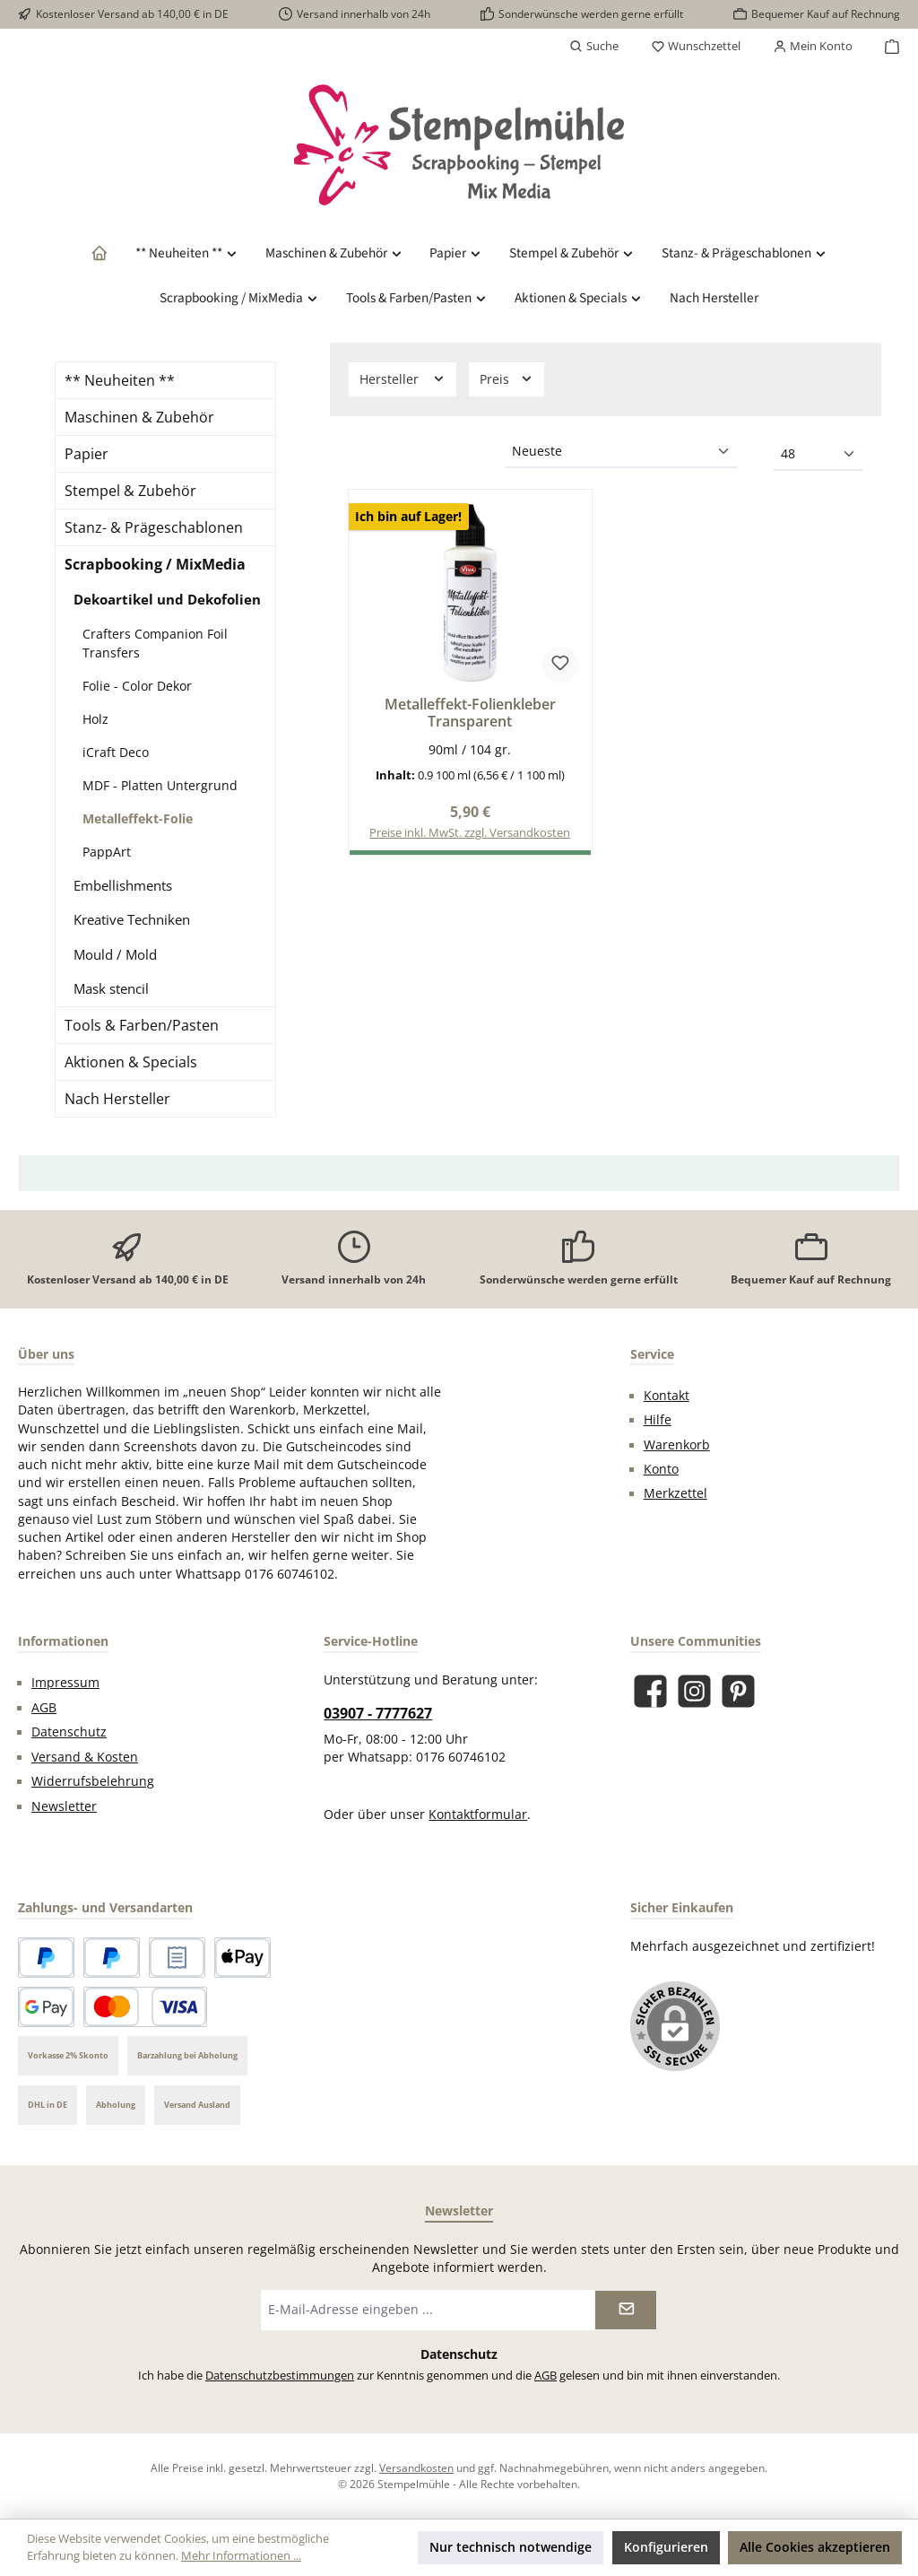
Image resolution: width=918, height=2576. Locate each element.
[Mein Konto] (812, 47)
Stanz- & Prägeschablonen (154, 527)
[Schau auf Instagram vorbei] (694, 1691)
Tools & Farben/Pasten (142, 1025)
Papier (86, 454)
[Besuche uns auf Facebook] (650, 1691)
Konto (661, 1469)
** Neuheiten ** (120, 380)
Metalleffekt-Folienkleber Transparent (470, 714)
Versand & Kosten (84, 1757)
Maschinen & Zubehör (139, 417)
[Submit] (625, 2310)
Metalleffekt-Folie (137, 818)
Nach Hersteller (117, 1099)
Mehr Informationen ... (241, 2555)
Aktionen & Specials (131, 1062)
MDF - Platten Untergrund (160, 785)
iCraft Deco (115, 752)
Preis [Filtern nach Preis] (506, 378)
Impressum (65, 1683)
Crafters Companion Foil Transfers (155, 643)
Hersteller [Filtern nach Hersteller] (402, 378)
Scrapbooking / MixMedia (155, 564)
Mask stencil (111, 988)
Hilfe (657, 1420)
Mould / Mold (115, 954)
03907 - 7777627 (378, 1713)
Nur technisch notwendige (510, 2546)
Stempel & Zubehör (130, 490)
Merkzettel (675, 1493)
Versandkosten (416, 2467)
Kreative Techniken (132, 919)
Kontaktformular (478, 1814)
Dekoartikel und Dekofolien (167, 599)
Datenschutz (69, 1732)
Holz (95, 718)
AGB (43, 1708)
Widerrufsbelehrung (92, 1781)
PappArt (106, 851)
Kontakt (666, 1396)
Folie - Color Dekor (137, 685)
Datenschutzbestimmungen (279, 2375)
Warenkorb (677, 1445)
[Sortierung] (621, 452)
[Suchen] (594, 47)
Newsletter (64, 1806)
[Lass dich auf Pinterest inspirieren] (738, 1691)
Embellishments (123, 885)
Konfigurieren (666, 2546)
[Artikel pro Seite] (818, 455)
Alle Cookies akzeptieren (815, 2546)
